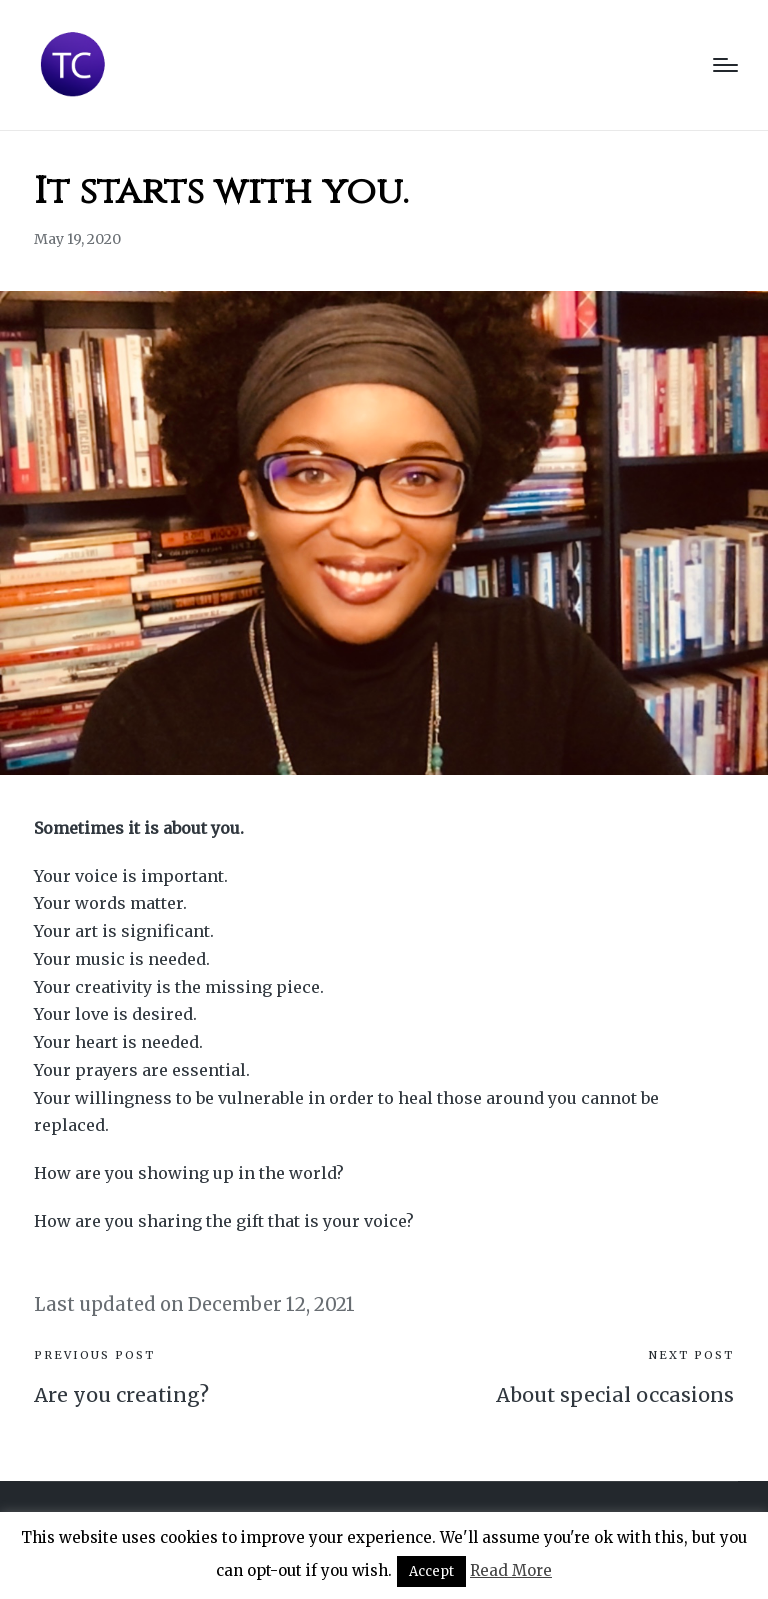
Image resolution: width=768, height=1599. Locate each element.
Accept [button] (431, 1571)
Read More (511, 1570)
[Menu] (725, 65)
